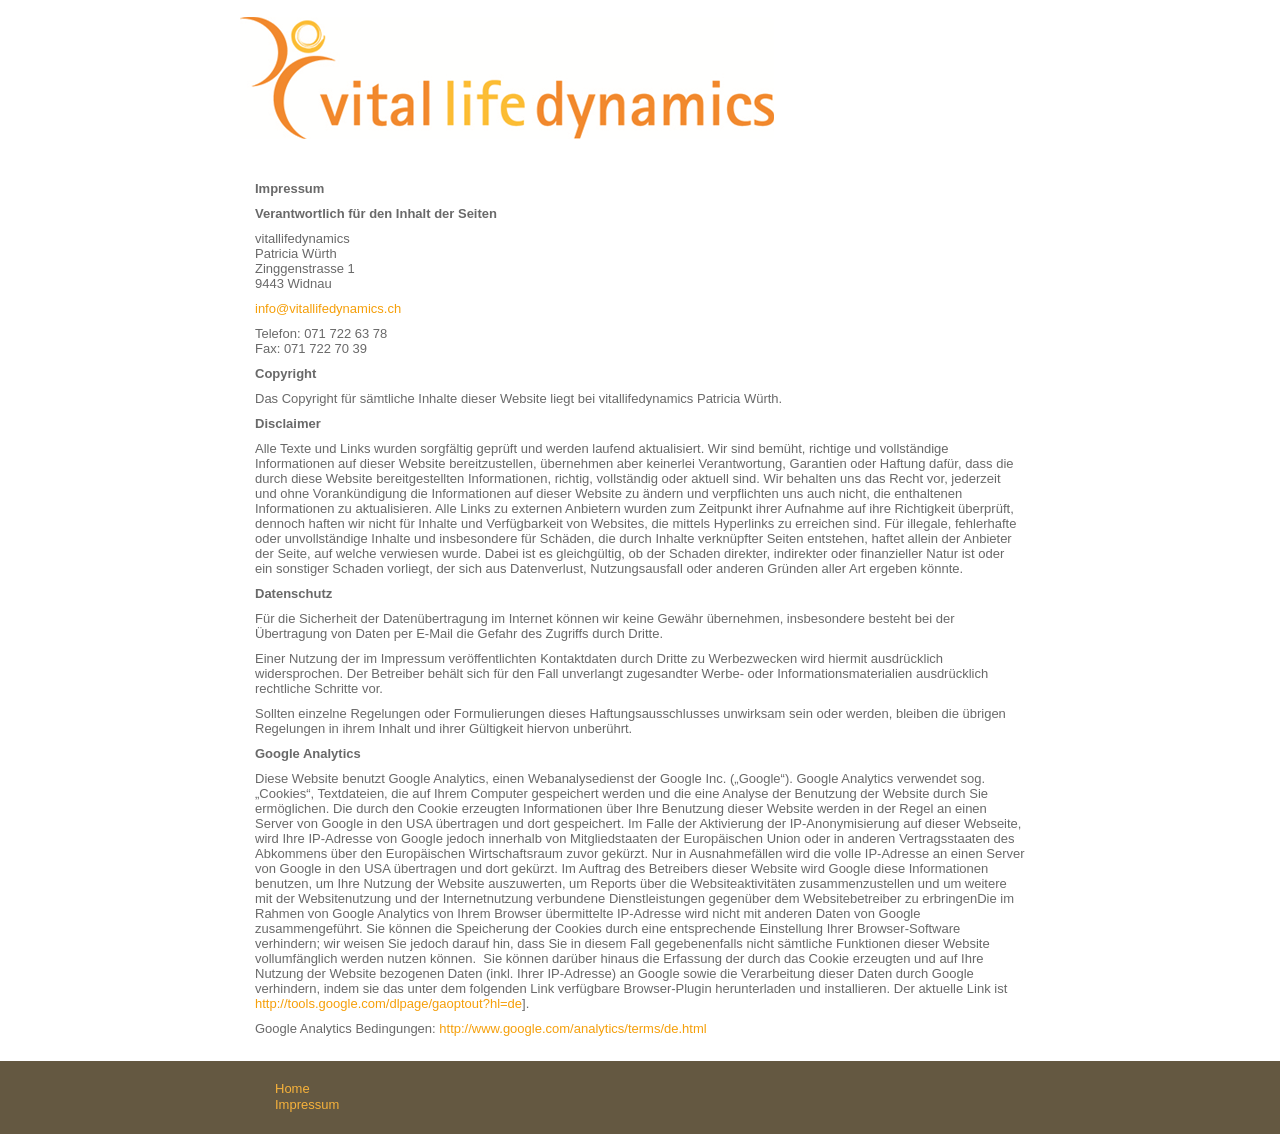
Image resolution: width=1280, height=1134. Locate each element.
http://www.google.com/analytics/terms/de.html (572, 1028)
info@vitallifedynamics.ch (328, 308)
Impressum (307, 1104)
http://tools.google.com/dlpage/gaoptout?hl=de (388, 1003)
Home (292, 1088)
